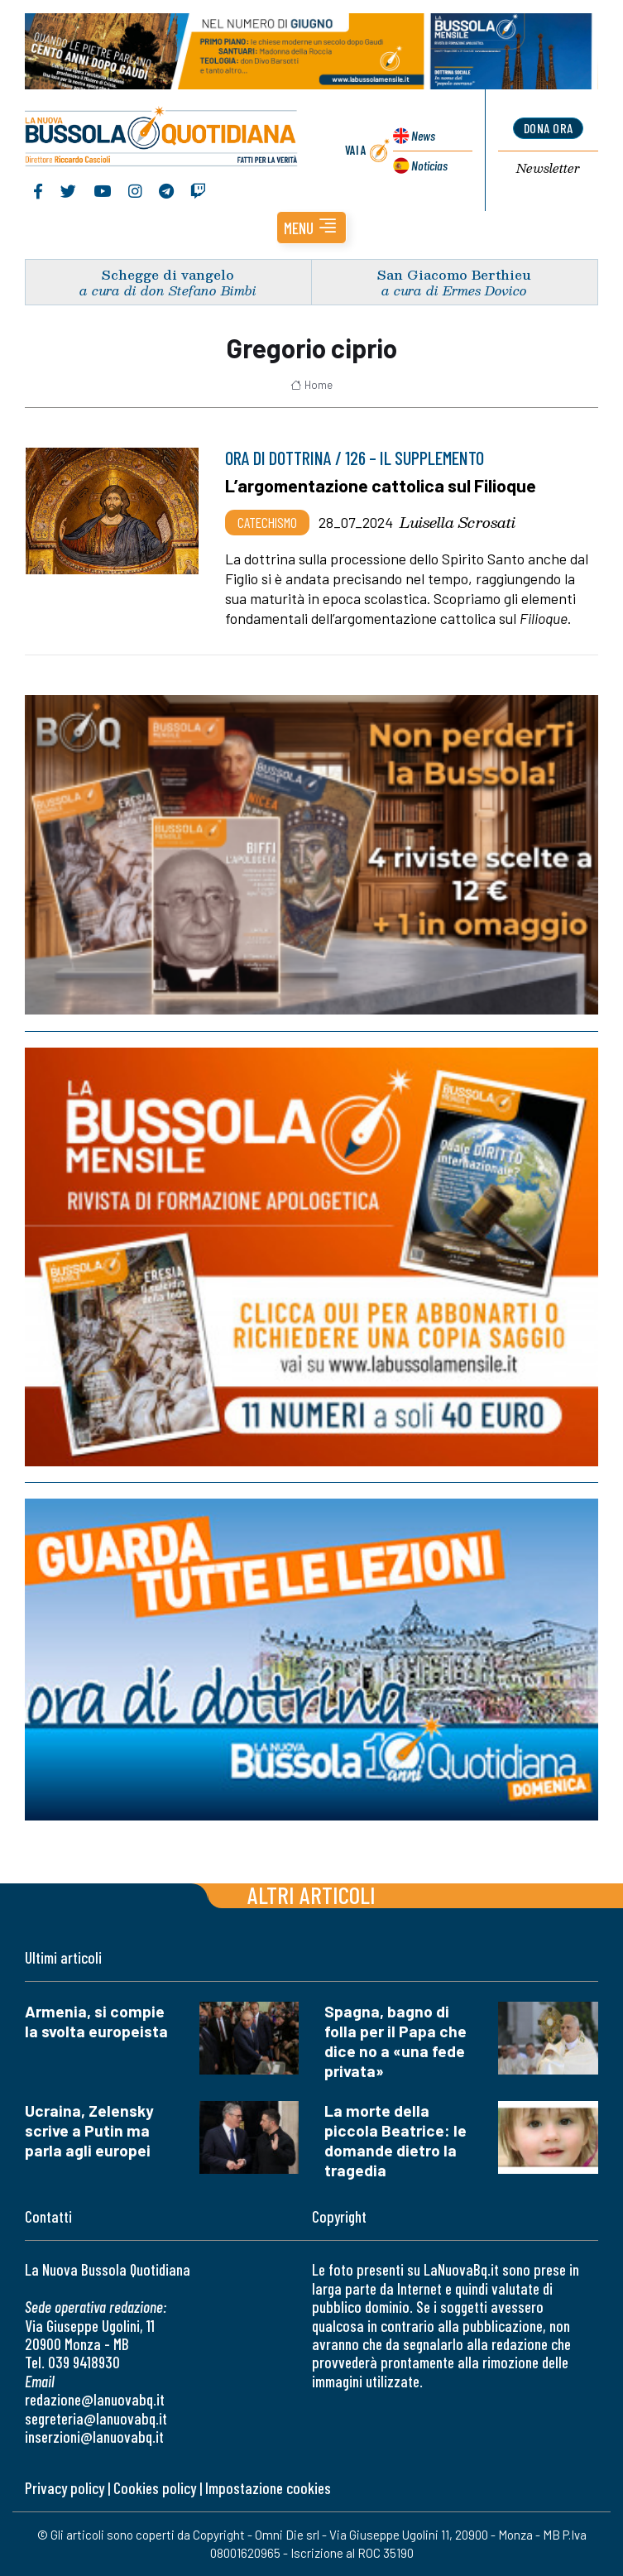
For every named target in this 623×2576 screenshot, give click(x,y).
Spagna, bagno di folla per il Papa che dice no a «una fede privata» (395, 2041)
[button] (311, 227)
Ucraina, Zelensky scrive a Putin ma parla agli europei (89, 2130)
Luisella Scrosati (457, 522)
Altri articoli (311, 1894)
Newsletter (548, 169)
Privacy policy (64, 2487)
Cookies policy (154, 2487)
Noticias (429, 165)
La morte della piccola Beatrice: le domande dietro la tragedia (395, 2140)
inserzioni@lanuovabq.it (94, 2436)
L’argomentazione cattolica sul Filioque (380, 485)
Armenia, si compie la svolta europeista (96, 2021)
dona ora (548, 128)
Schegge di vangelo (168, 274)
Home (311, 384)
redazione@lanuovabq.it (95, 2399)
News (423, 135)
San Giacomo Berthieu (454, 274)
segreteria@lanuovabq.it (96, 2418)
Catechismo (267, 522)
